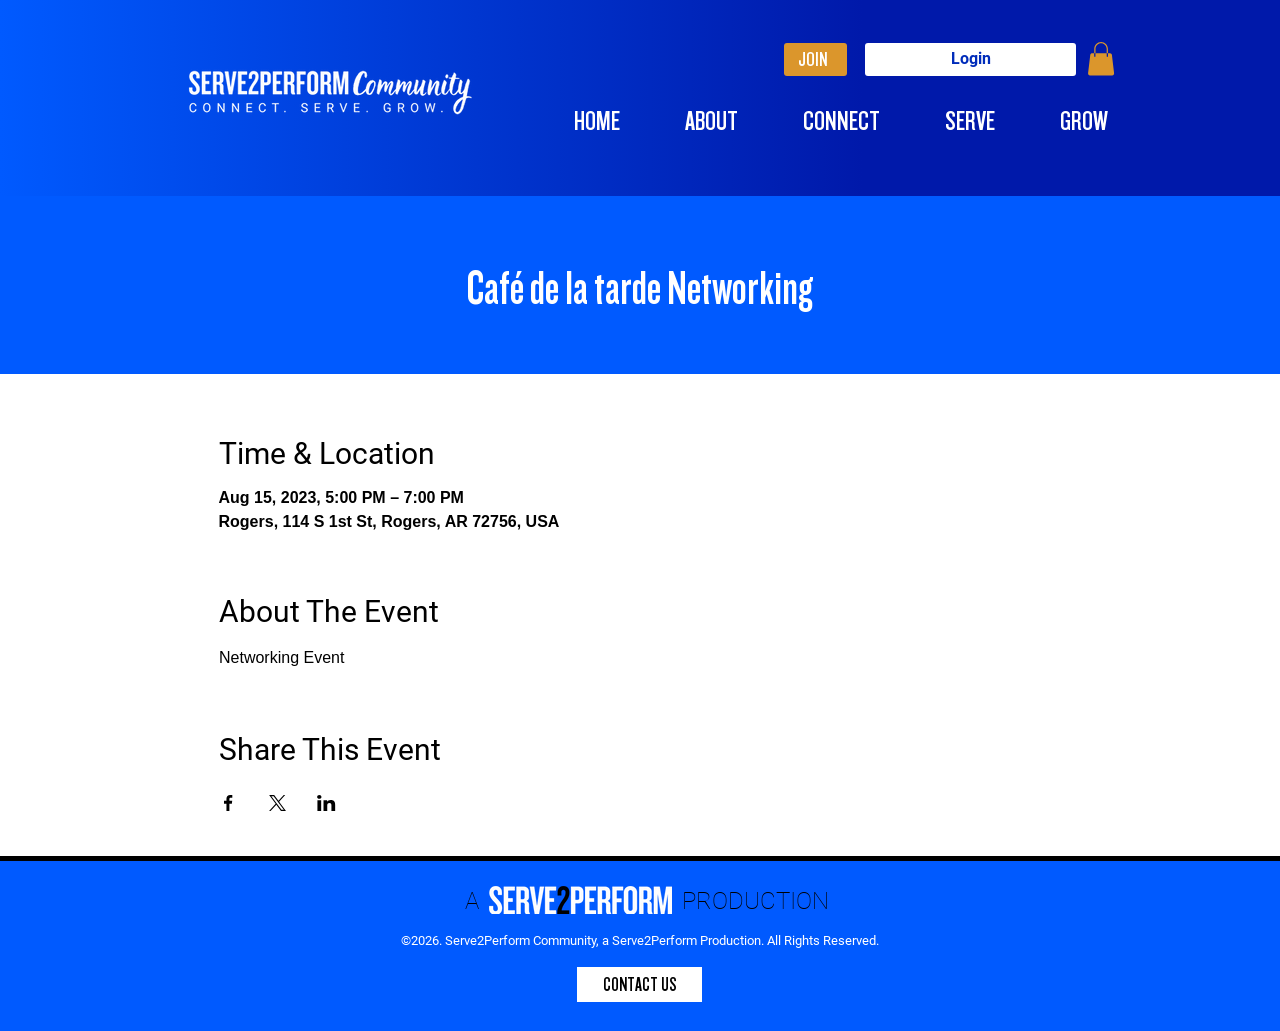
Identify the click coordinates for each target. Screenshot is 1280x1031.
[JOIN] (815, 59)
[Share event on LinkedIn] (326, 803)
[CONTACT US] (639, 984)
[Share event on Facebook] (228, 803)
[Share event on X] (277, 803)
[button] (1101, 58)
